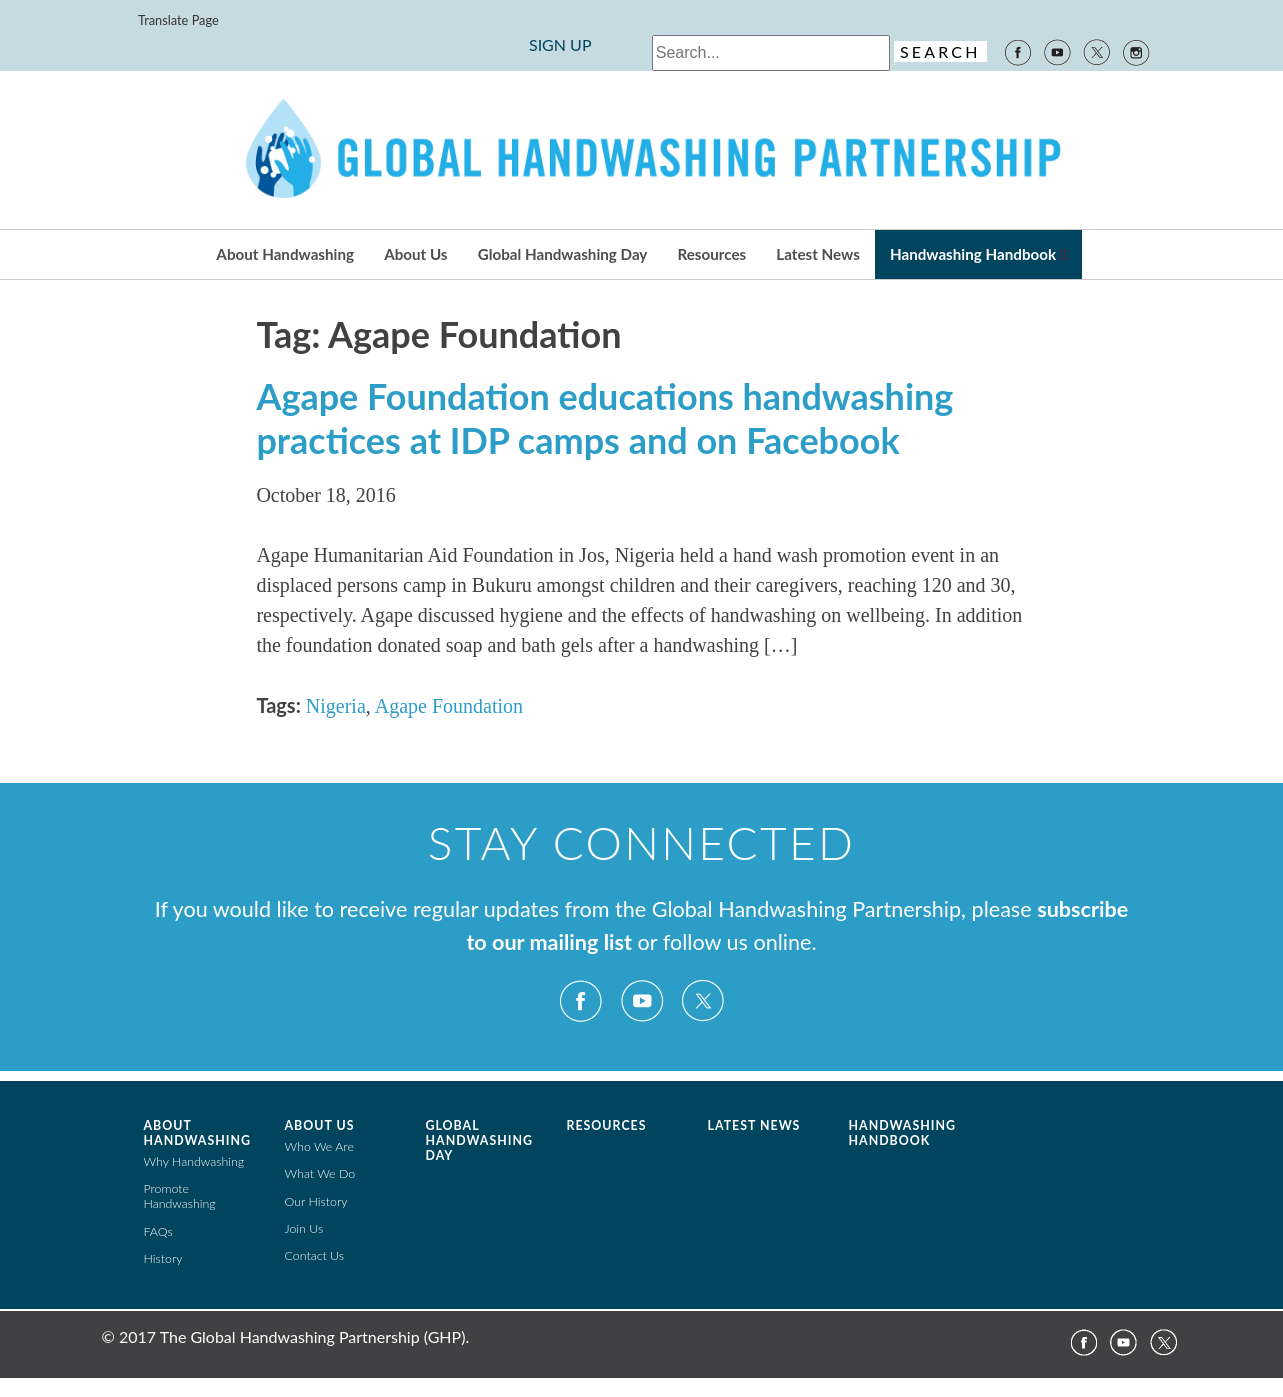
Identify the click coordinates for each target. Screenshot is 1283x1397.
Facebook (1017, 51)
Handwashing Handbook (973, 254)
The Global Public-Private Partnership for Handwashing (642, 150)
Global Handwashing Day (563, 254)
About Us (415, 254)
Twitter (1097, 51)
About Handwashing (285, 254)
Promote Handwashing (180, 1196)
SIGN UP (560, 44)
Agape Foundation (449, 706)
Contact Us (315, 1255)
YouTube (1057, 51)
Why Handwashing (194, 1161)
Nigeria (336, 706)
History (163, 1258)
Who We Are (319, 1146)
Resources (712, 254)
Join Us (304, 1228)
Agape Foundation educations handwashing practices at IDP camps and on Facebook (604, 418)
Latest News (817, 254)
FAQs (158, 1231)
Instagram (1137, 51)
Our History (316, 1201)
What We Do (320, 1173)
